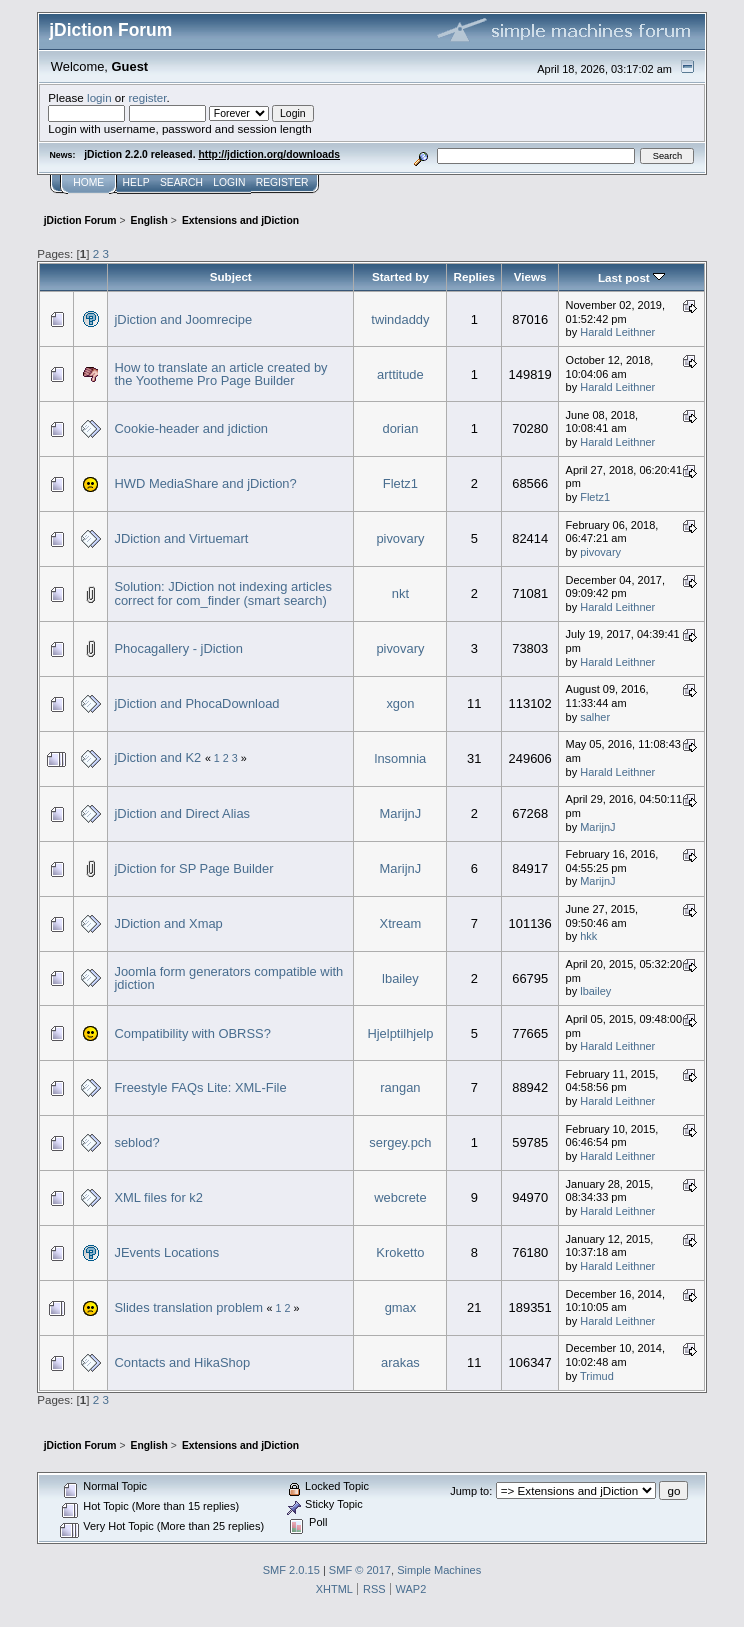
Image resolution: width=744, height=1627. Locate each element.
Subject (231, 276)
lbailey (400, 978)
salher (595, 717)
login (99, 97)
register (147, 97)
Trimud (597, 1376)
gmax (401, 1307)
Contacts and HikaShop (182, 1362)
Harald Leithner (617, 332)
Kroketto (400, 1252)
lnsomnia (401, 758)
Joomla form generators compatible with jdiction (228, 978)
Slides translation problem (188, 1307)
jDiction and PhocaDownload (196, 703)
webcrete (400, 1197)
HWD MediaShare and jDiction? (205, 483)
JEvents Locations (166, 1252)
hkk (588, 936)
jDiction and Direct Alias (182, 813)
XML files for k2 (158, 1197)
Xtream (401, 923)
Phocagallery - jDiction (178, 648)
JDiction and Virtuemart (181, 538)
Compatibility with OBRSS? (192, 1033)
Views (530, 276)
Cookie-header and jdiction (191, 428)
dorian (400, 428)
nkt (400, 593)
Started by (400, 276)
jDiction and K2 (157, 757)
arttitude (400, 374)
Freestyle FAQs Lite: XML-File (200, 1087)
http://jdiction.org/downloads (269, 154)
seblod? (136, 1142)
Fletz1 (400, 483)
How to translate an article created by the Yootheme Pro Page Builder (220, 374)
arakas (400, 1362)
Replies (474, 276)
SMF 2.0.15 (291, 1570)
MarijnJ (401, 813)
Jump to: (471, 1491)
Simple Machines (439, 1570)
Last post (631, 277)
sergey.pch (400, 1142)
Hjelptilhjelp (400, 1033)
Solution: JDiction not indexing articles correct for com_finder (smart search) (222, 593)
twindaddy (400, 319)
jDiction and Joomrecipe (183, 319)
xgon (400, 703)
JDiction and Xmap (168, 923)
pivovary (400, 538)
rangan (400, 1087)
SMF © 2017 (360, 1570)
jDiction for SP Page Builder (193, 868)
